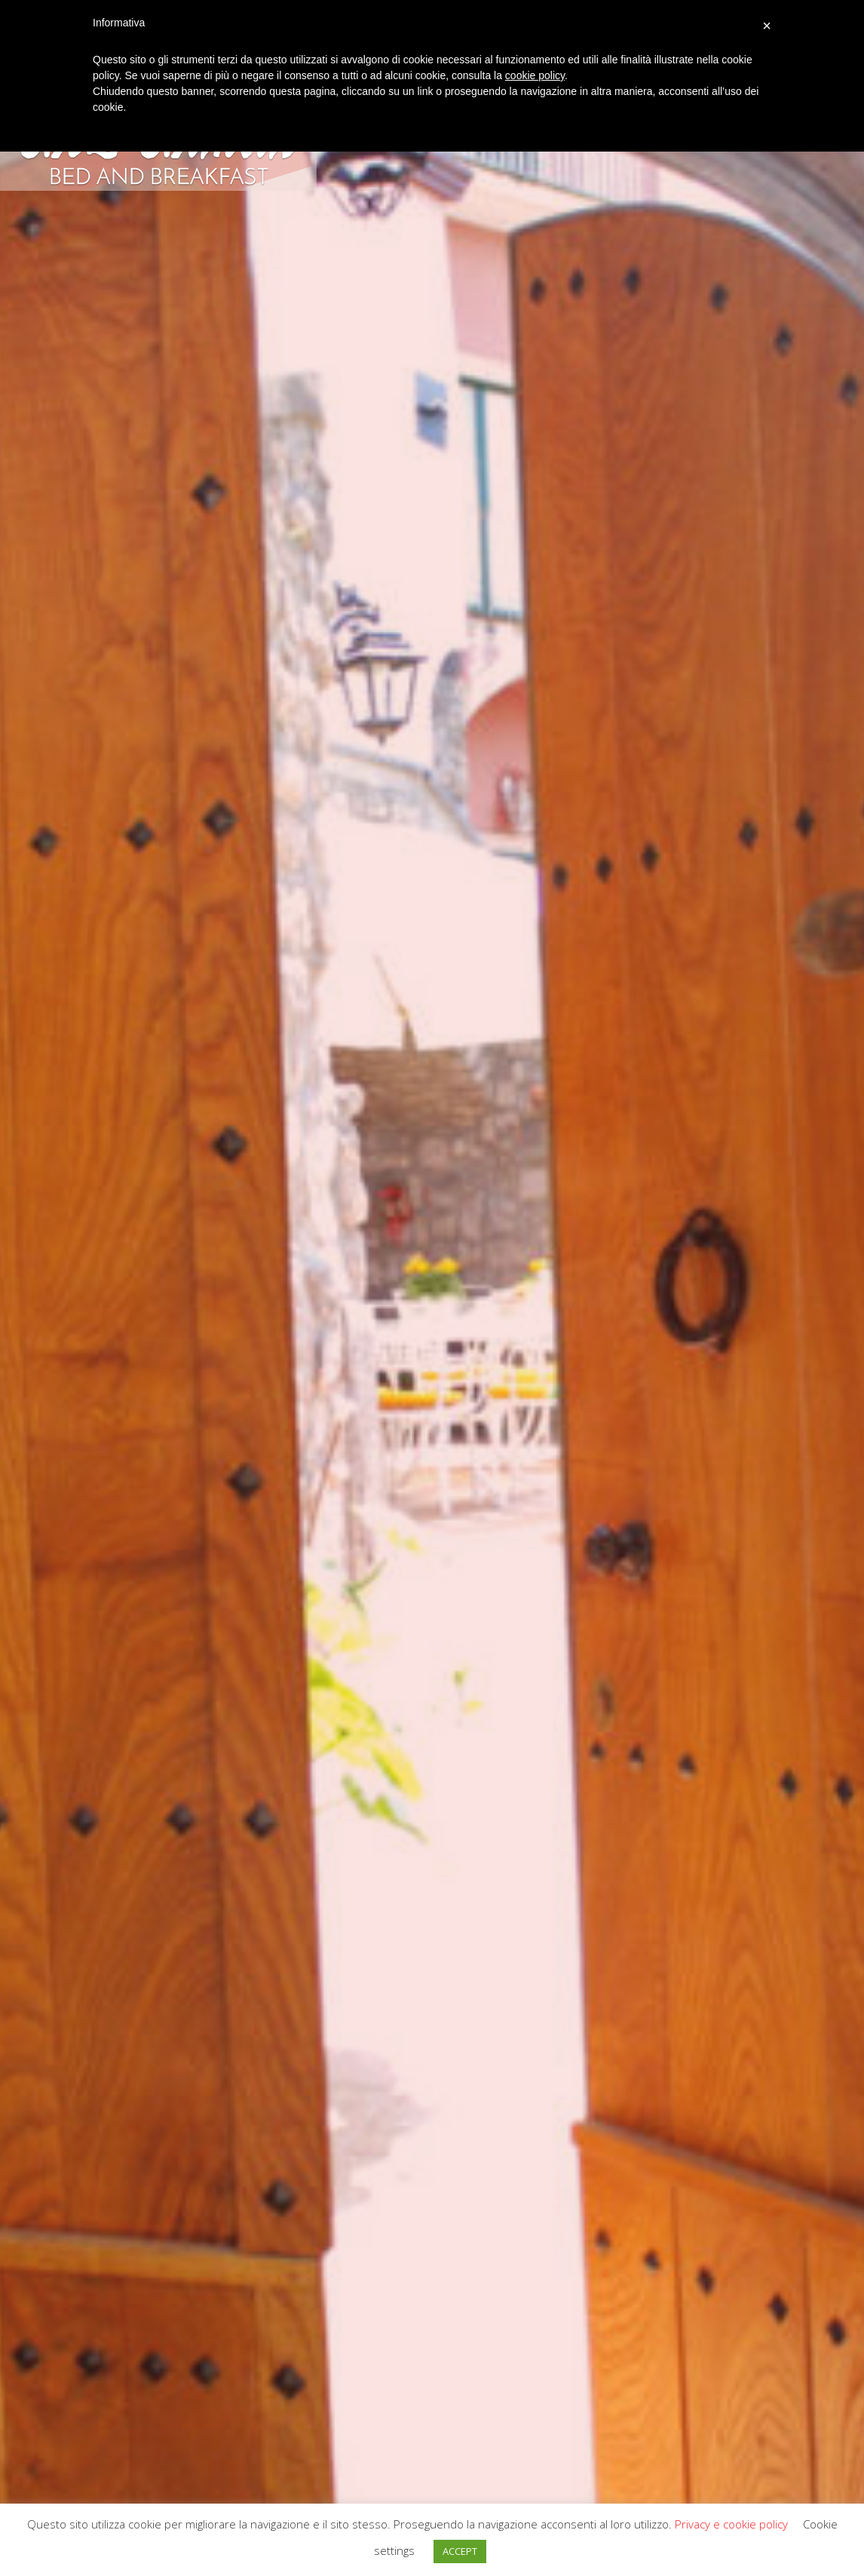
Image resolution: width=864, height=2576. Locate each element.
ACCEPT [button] (460, 2551)
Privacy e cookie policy (731, 2524)
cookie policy (535, 75)
